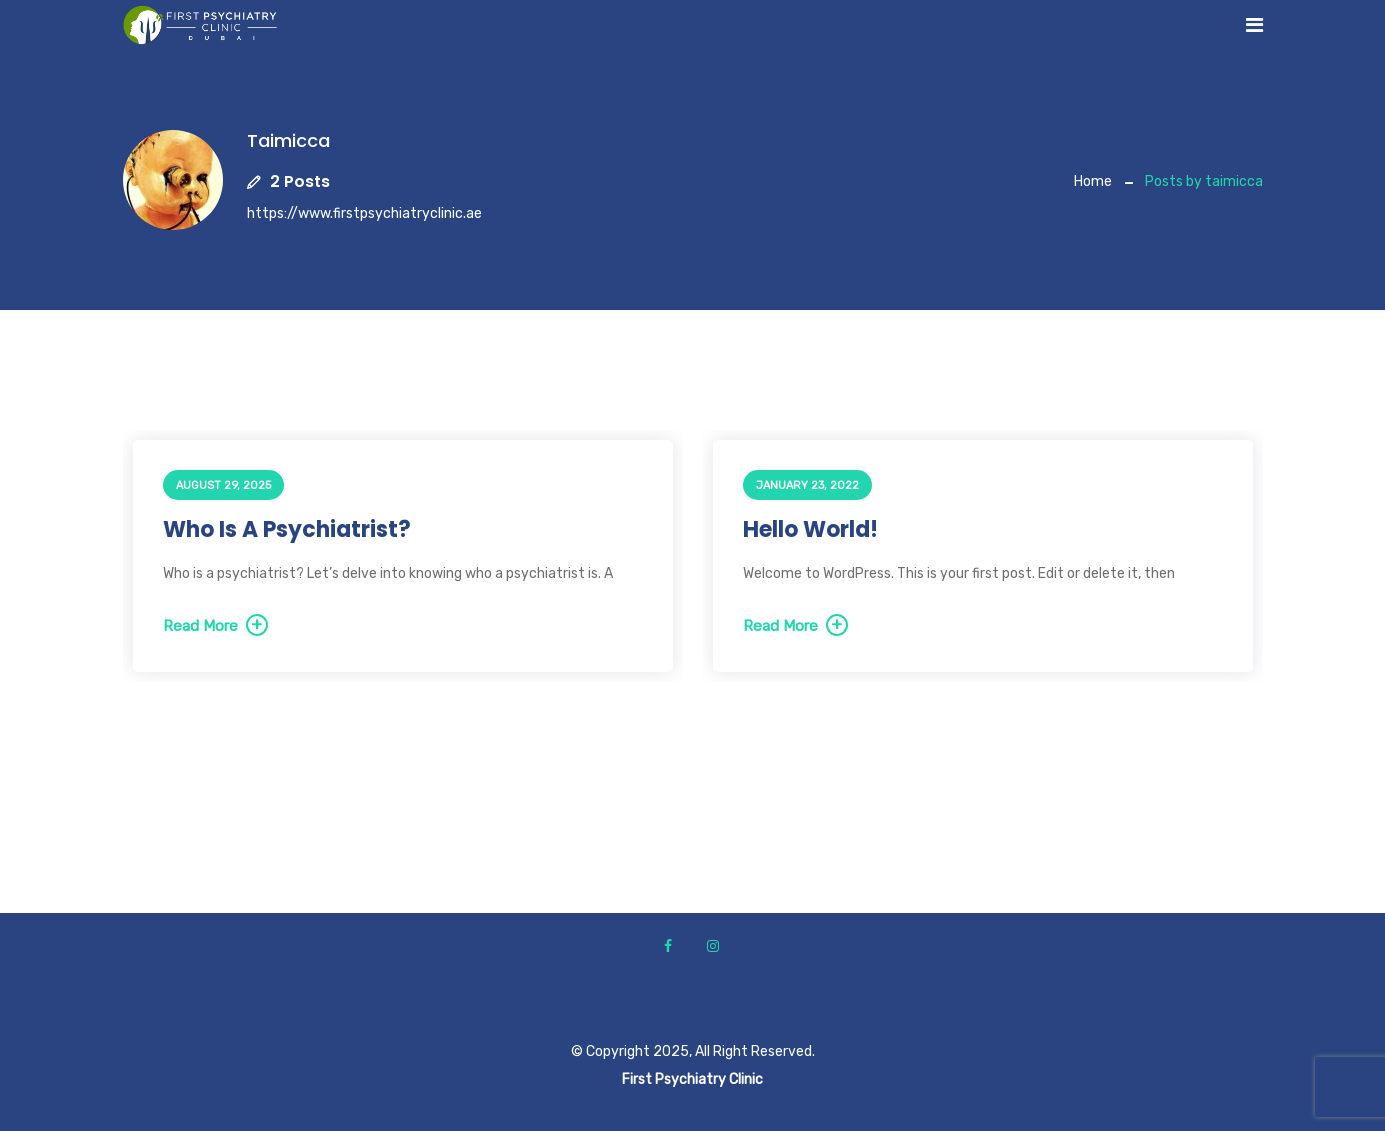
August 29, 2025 (223, 485)
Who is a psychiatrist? (287, 529)
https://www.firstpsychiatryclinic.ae (364, 213)
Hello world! (810, 529)
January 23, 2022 (807, 485)
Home (1093, 181)
